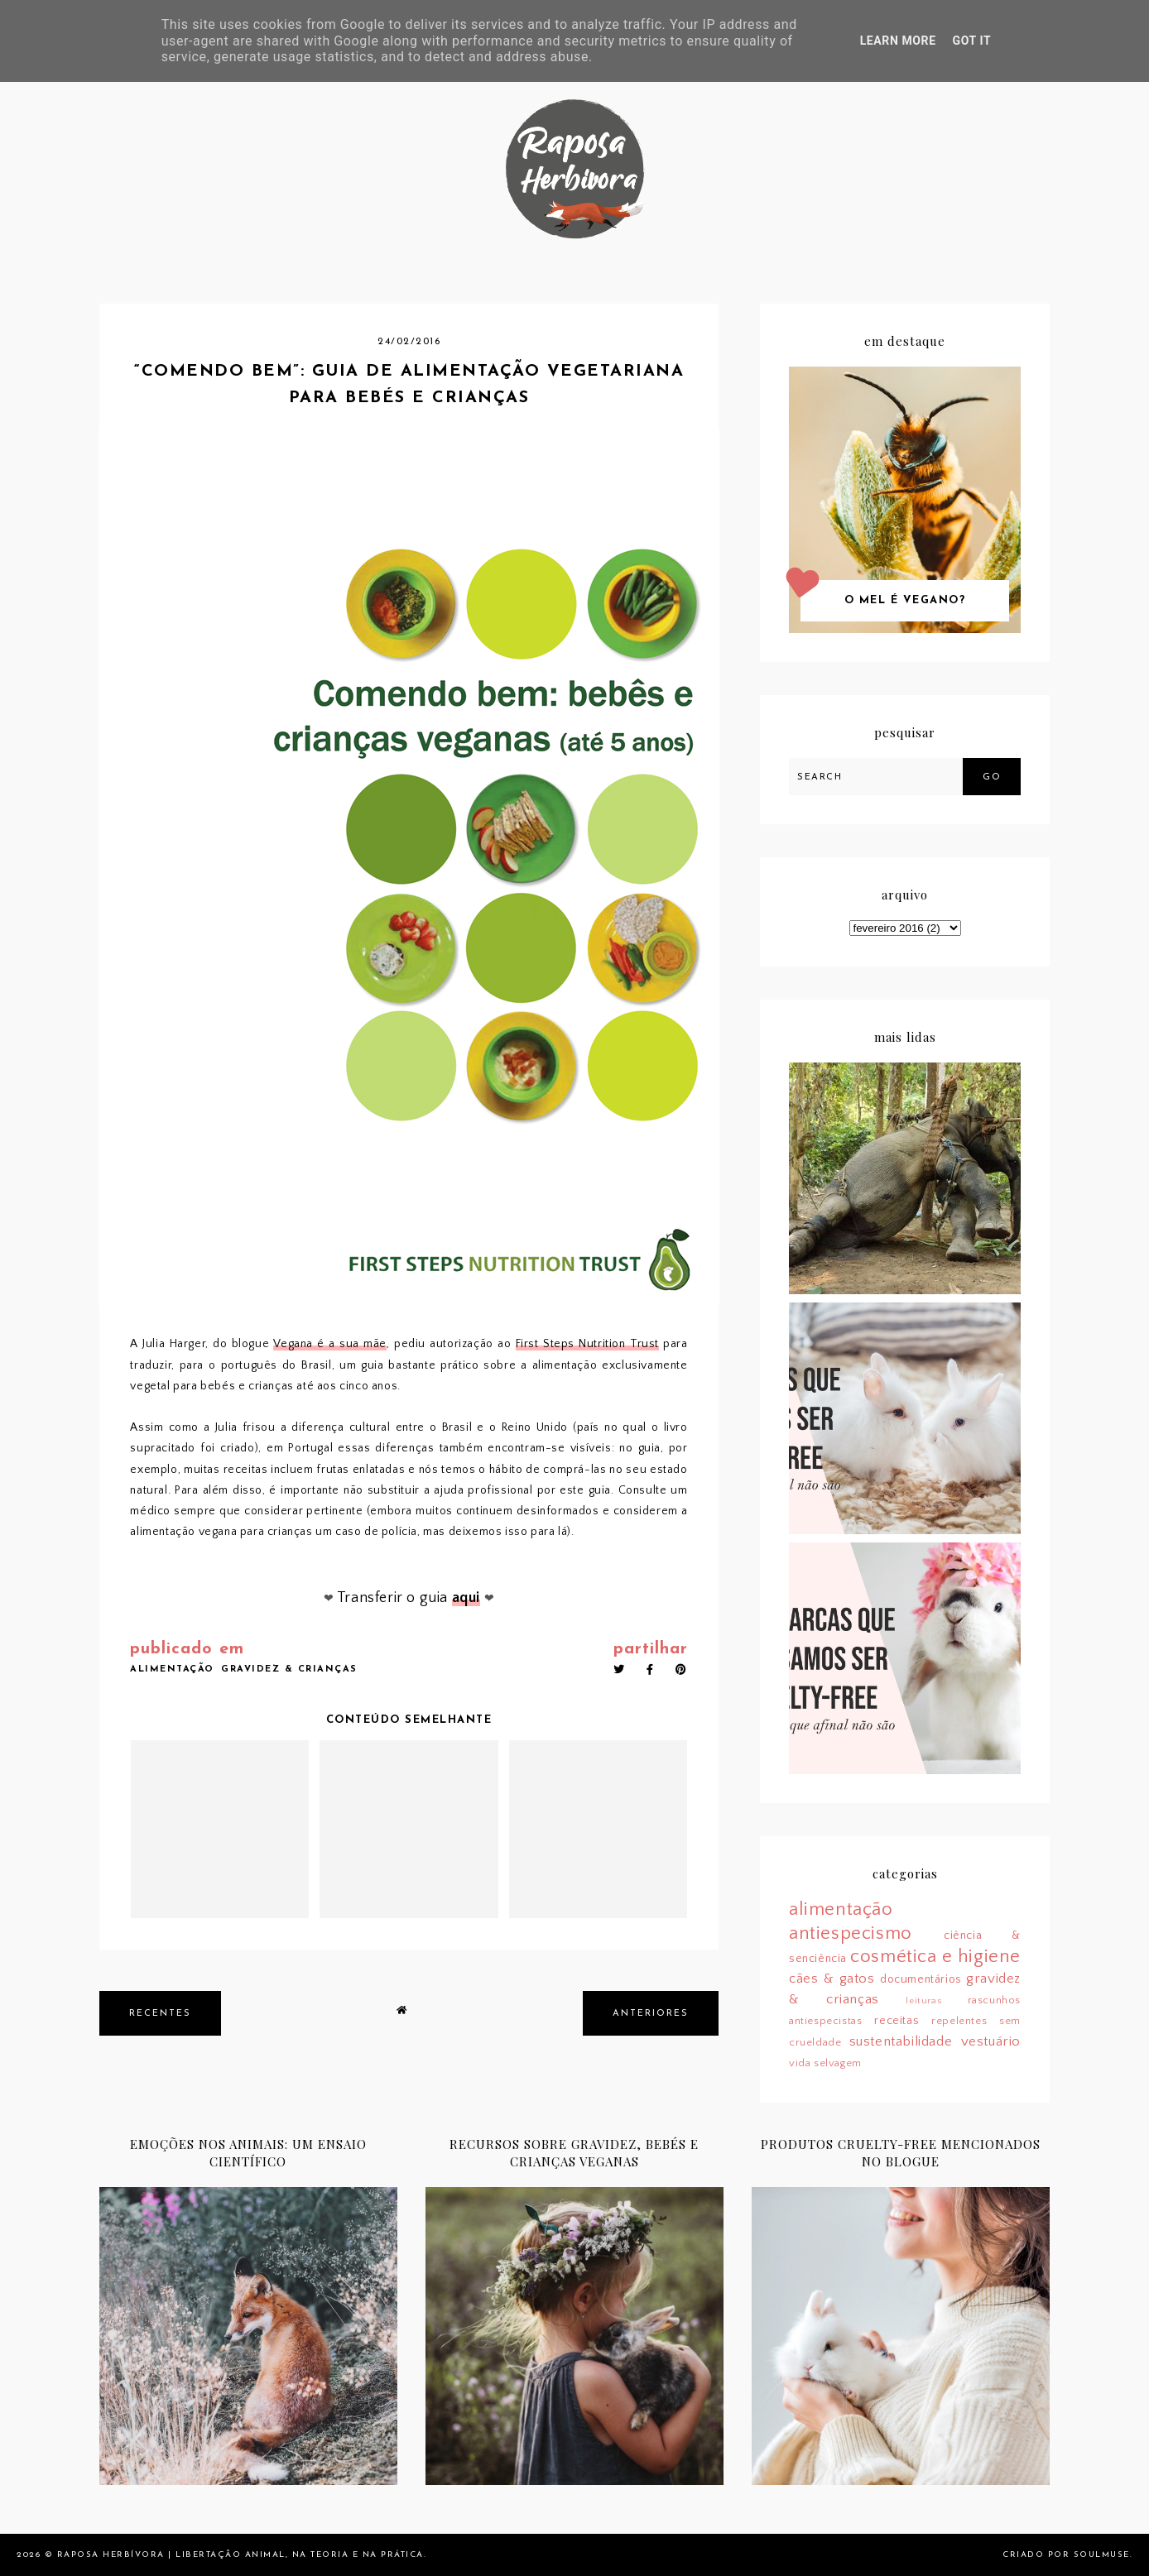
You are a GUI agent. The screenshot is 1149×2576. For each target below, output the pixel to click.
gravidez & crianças (289, 1669)
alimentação (172, 1669)
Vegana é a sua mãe (330, 1343)
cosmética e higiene (935, 1956)
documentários (921, 1979)
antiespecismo (850, 1933)
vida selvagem (825, 2063)
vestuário (991, 2041)
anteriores (651, 2013)
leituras (923, 2001)
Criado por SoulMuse (1066, 2554)
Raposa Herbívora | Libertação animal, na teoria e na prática (240, 2554)
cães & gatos (832, 1978)
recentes (160, 2013)
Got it (972, 40)
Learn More (898, 40)
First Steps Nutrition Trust (587, 1343)
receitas (896, 2020)
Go (992, 777)
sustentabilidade (901, 2041)
